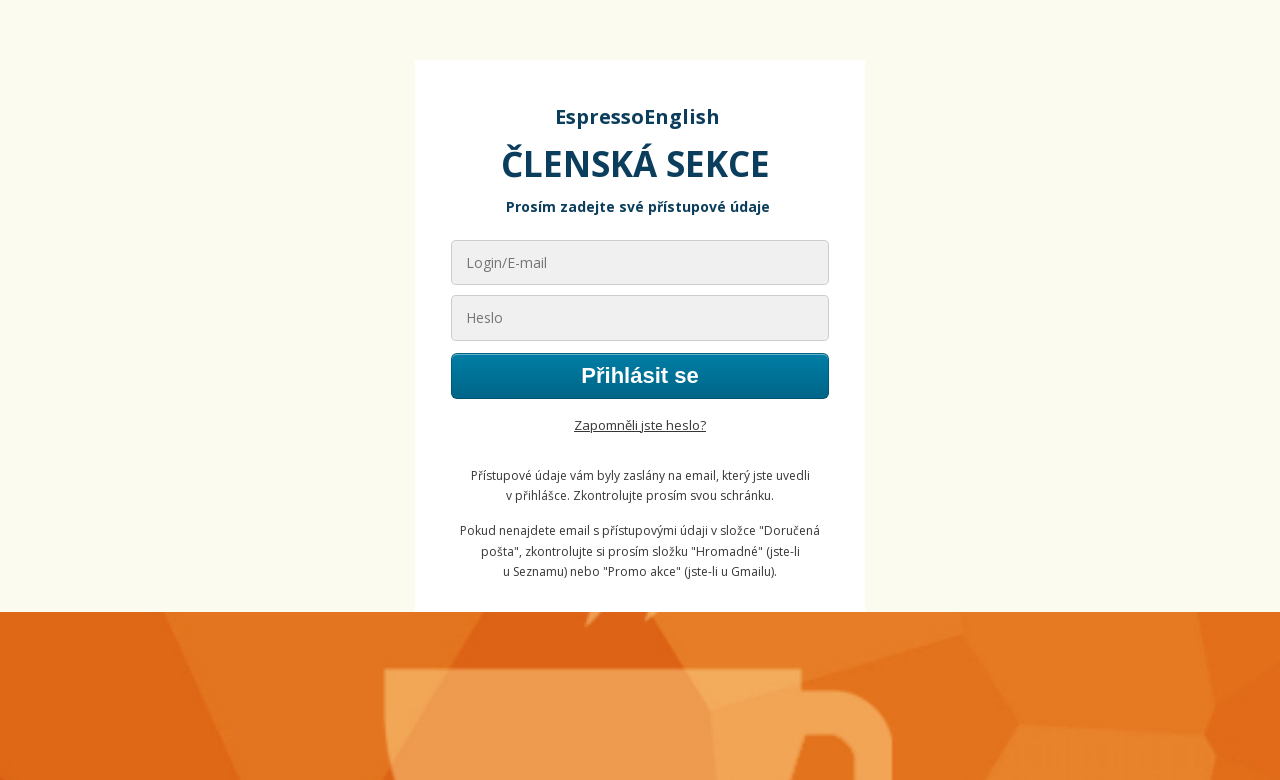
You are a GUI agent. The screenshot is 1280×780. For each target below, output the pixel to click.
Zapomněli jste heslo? (640, 425)
